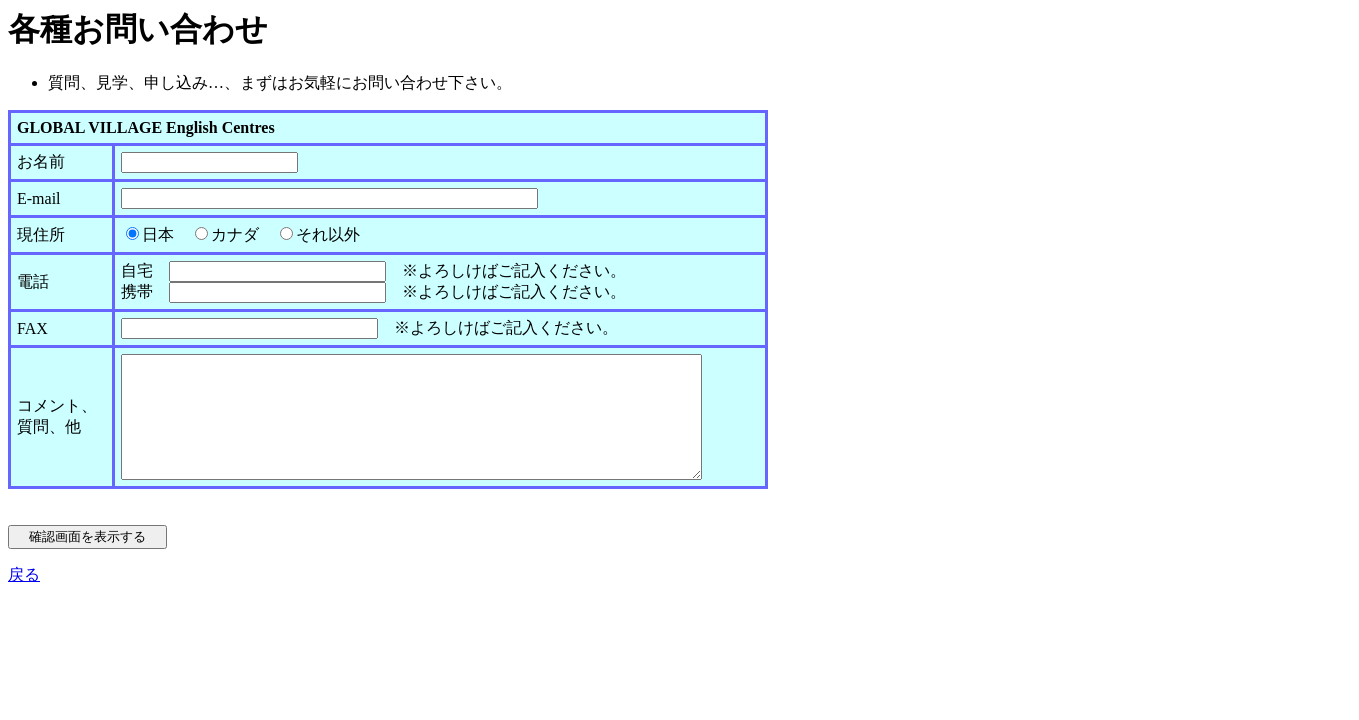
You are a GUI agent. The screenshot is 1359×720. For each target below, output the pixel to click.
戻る (24, 598)
